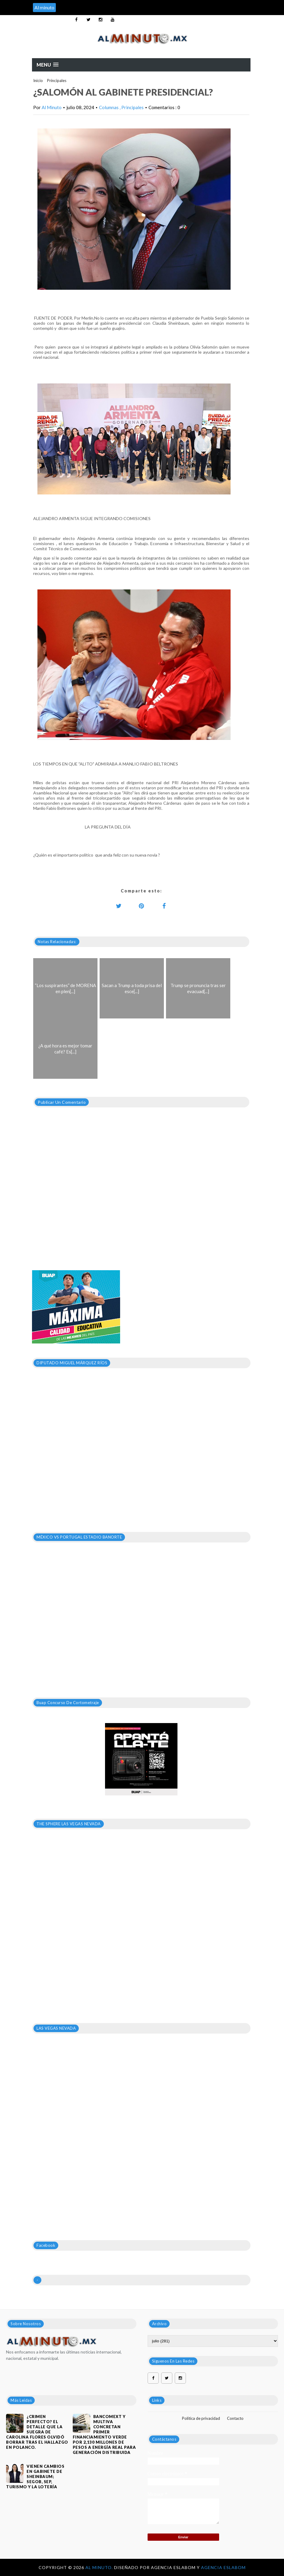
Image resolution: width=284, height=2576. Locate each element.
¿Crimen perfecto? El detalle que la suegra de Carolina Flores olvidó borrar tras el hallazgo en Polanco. (37, 2432)
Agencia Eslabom (223, 2567)
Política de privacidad (201, 2418)
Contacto (235, 2418)
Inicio (38, 80)
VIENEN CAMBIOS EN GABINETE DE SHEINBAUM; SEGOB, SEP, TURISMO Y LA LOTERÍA (35, 2476)
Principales (56, 80)
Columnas (109, 107)
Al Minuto (52, 107)
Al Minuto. (99, 2567)
